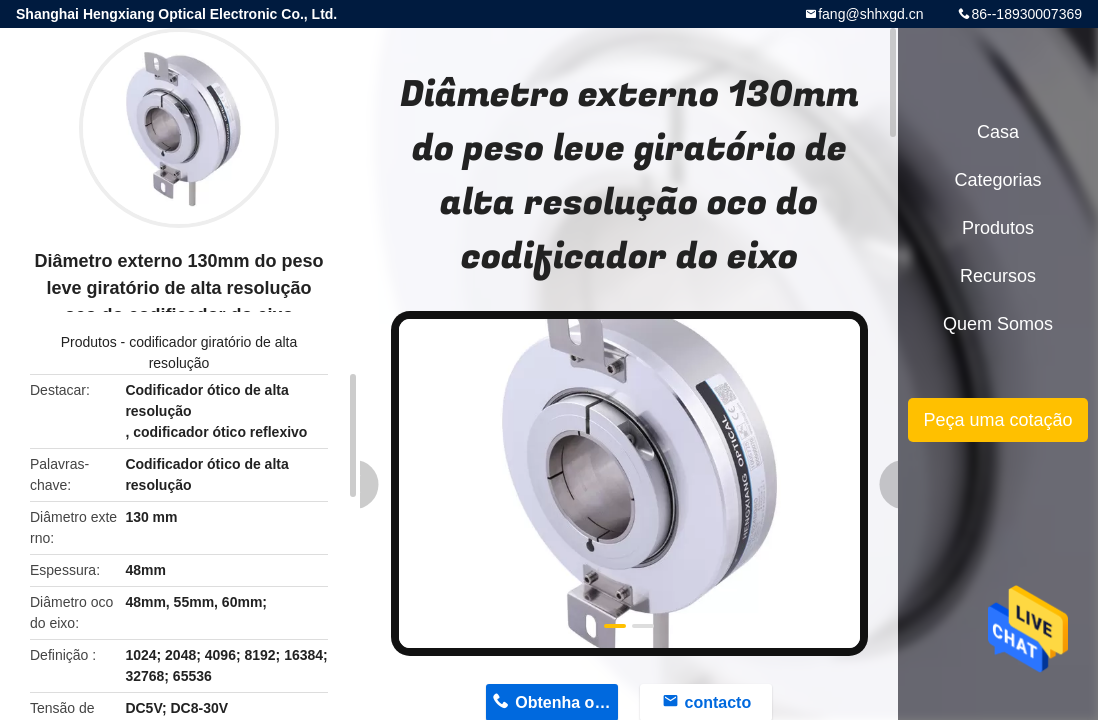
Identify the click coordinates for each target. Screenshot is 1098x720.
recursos (998, 276)
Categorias (997, 180)
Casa (998, 132)
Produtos (89, 342)
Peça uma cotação (997, 420)
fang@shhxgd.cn (870, 14)
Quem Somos (998, 324)
